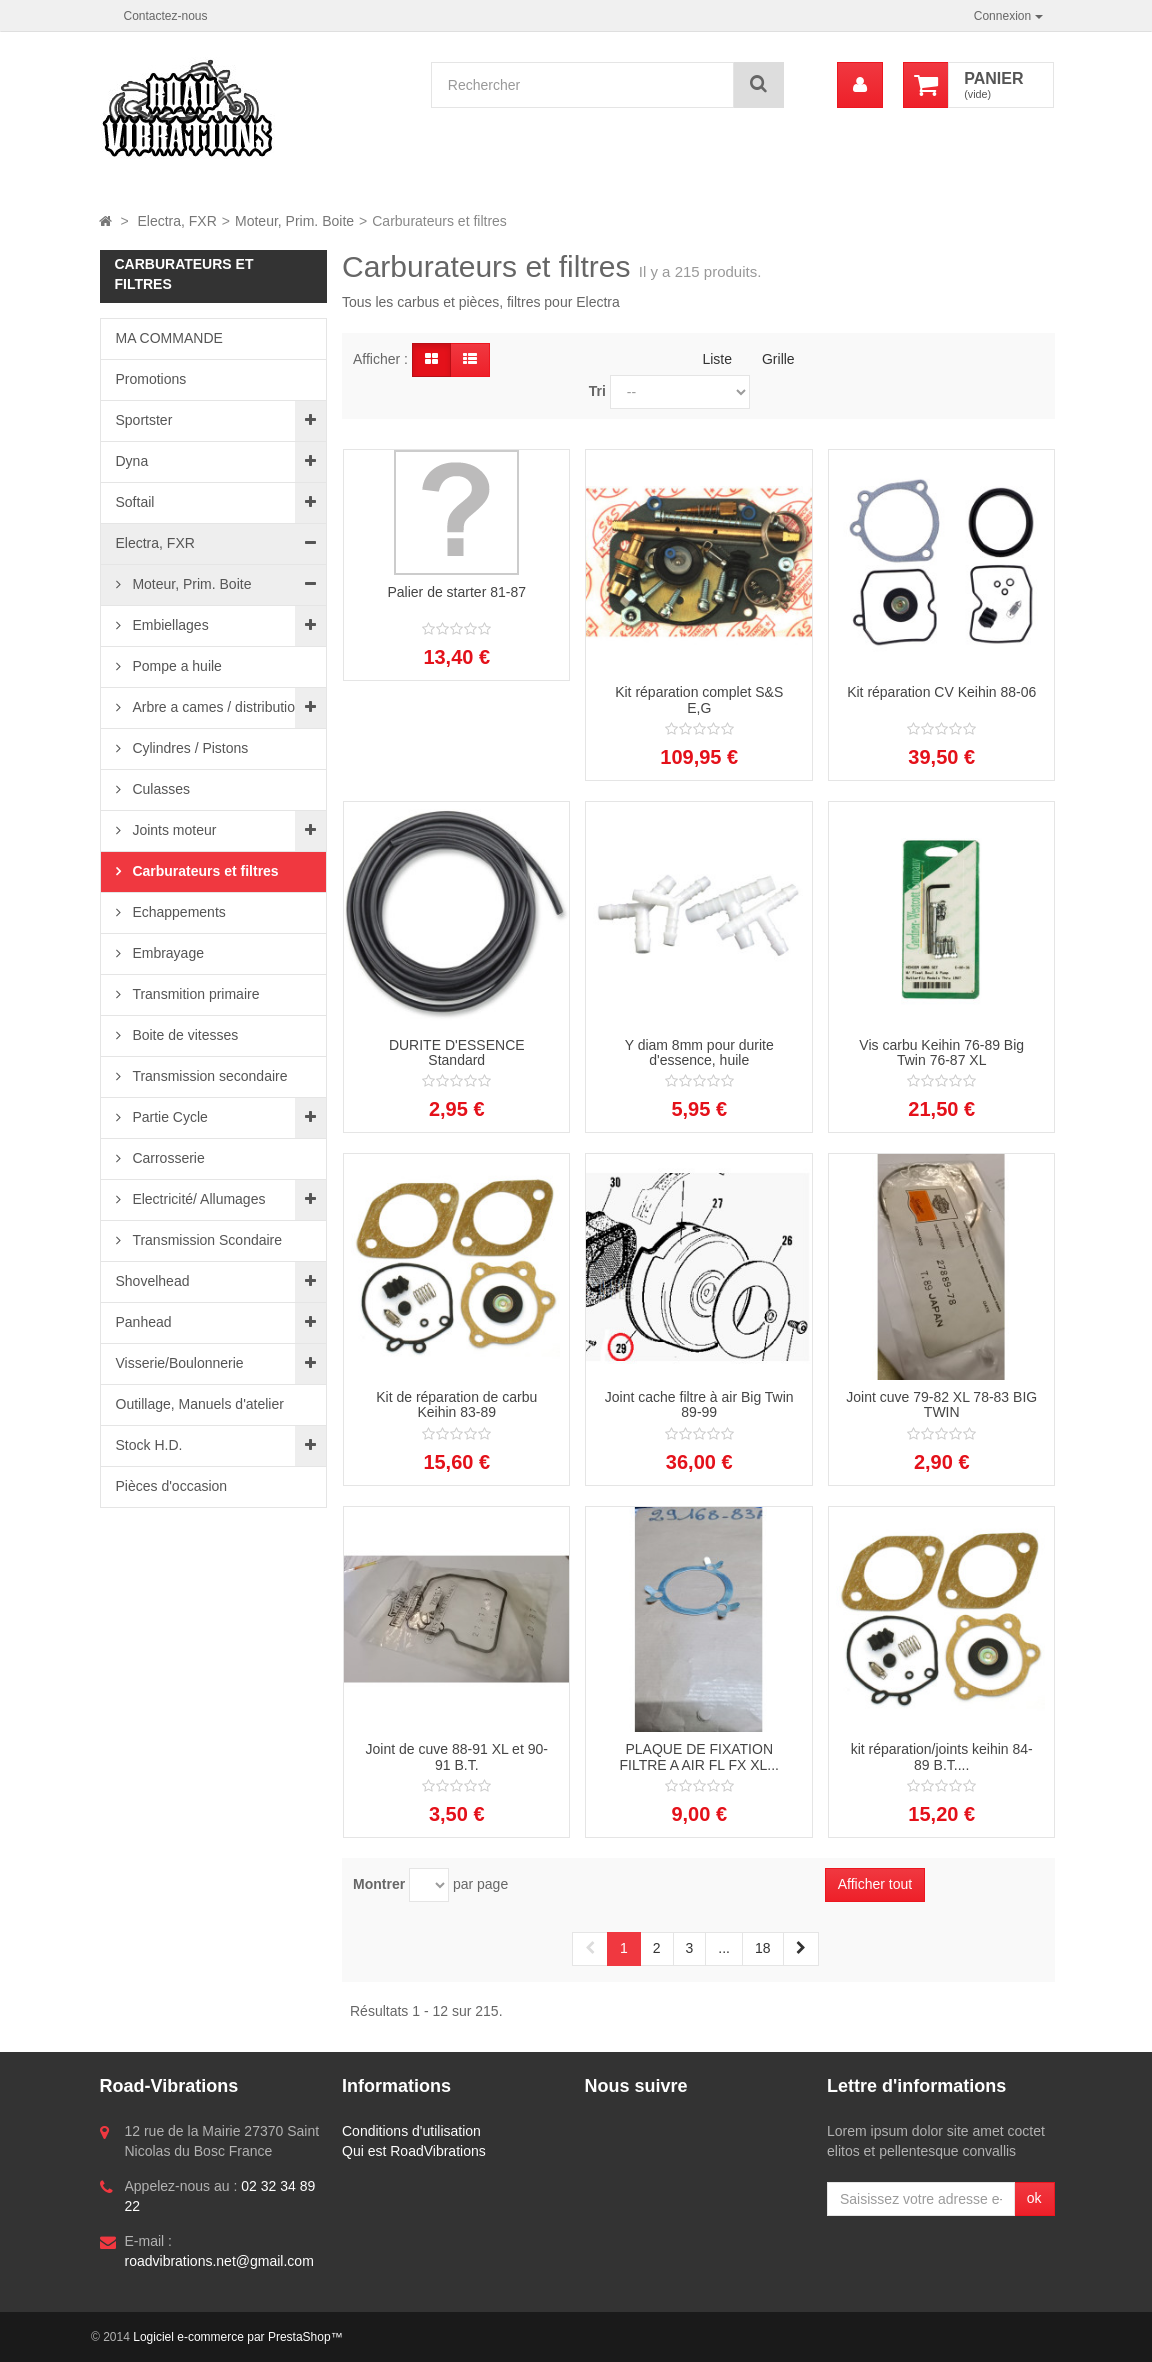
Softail (135, 502)
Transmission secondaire (208, 1076)
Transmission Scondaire (206, 1240)
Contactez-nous (166, 16)
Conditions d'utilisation (411, 2131)
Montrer (379, 1884)
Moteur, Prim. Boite (190, 584)
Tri (597, 391)
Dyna (132, 461)
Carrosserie (167, 1158)
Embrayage (166, 953)
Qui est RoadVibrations (414, 2151)
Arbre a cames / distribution (216, 707)
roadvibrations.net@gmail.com (219, 2261)
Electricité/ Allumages (197, 1199)
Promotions (151, 379)
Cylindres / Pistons (189, 748)
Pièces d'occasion (172, 1486)
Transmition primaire (194, 994)
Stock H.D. (149, 1445)
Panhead (144, 1322)
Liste (717, 359)
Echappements (177, 912)
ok (1034, 2198)
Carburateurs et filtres (204, 871)
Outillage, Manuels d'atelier (200, 1404)
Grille (778, 359)
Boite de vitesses (184, 1035)
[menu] (860, 85)
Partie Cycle (168, 1117)
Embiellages (169, 625)
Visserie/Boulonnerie (180, 1363)
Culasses (159, 789)
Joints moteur (173, 830)
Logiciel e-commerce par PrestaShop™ (237, 2337)
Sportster (144, 420)
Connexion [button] (1008, 16)
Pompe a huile (175, 666)
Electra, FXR (155, 543)
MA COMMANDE (169, 338)
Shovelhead (153, 1281)
